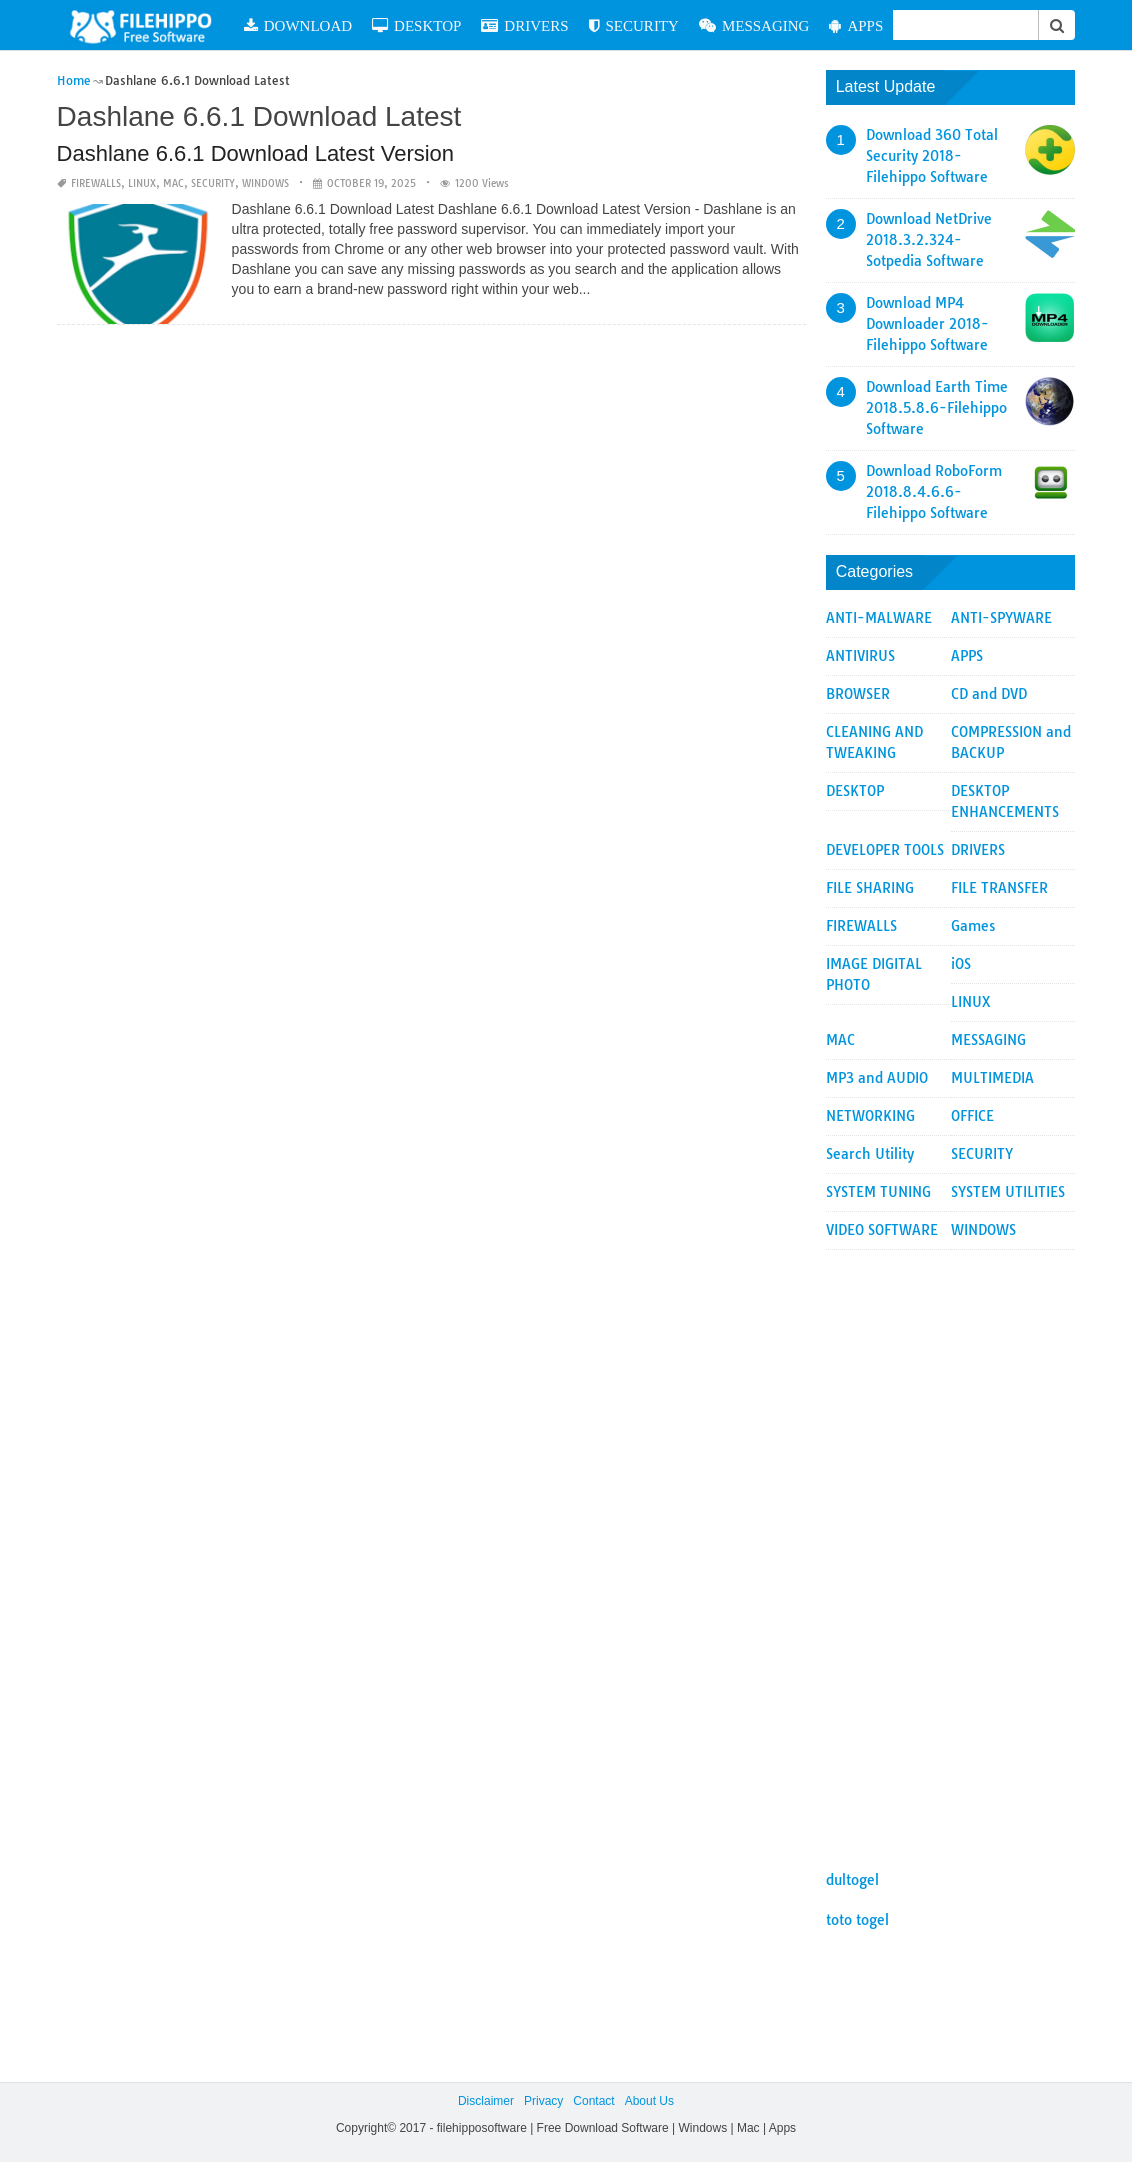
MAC (173, 183)
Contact (593, 2101)
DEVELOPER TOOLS (885, 850)
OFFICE (972, 1116)
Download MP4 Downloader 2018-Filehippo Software (927, 324)
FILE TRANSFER (999, 888)
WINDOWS (265, 183)
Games (973, 926)
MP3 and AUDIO (877, 1078)
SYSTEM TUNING (878, 1192)
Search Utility (870, 1154)
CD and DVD (989, 694)
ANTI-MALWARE (879, 618)
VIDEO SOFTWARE (882, 1230)
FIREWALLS (96, 183)
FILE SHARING (870, 888)
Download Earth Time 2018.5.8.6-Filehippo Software (937, 408)
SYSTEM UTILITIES (1008, 1192)
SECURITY (634, 25)
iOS (961, 964)
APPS (856, 25)
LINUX (142, 183)
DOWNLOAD (298, 25)
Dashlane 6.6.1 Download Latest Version (255, 153)
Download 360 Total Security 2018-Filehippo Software (932, 156)
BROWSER (858, 694)
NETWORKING (870, 1116)
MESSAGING (754, 25)
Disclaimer (486, 2101)
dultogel (852, 1880)
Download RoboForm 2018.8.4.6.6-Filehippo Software (934, 492)
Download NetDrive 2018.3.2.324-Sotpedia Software (929, 240)
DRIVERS (524, 25)
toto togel (857, 1920)
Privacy (543, 2101)
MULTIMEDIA (992, 1078)
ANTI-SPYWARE (1001, 618)
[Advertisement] (951, 1550)
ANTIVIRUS (860, 656)
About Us (649, 2101)
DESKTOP (416, 25)
